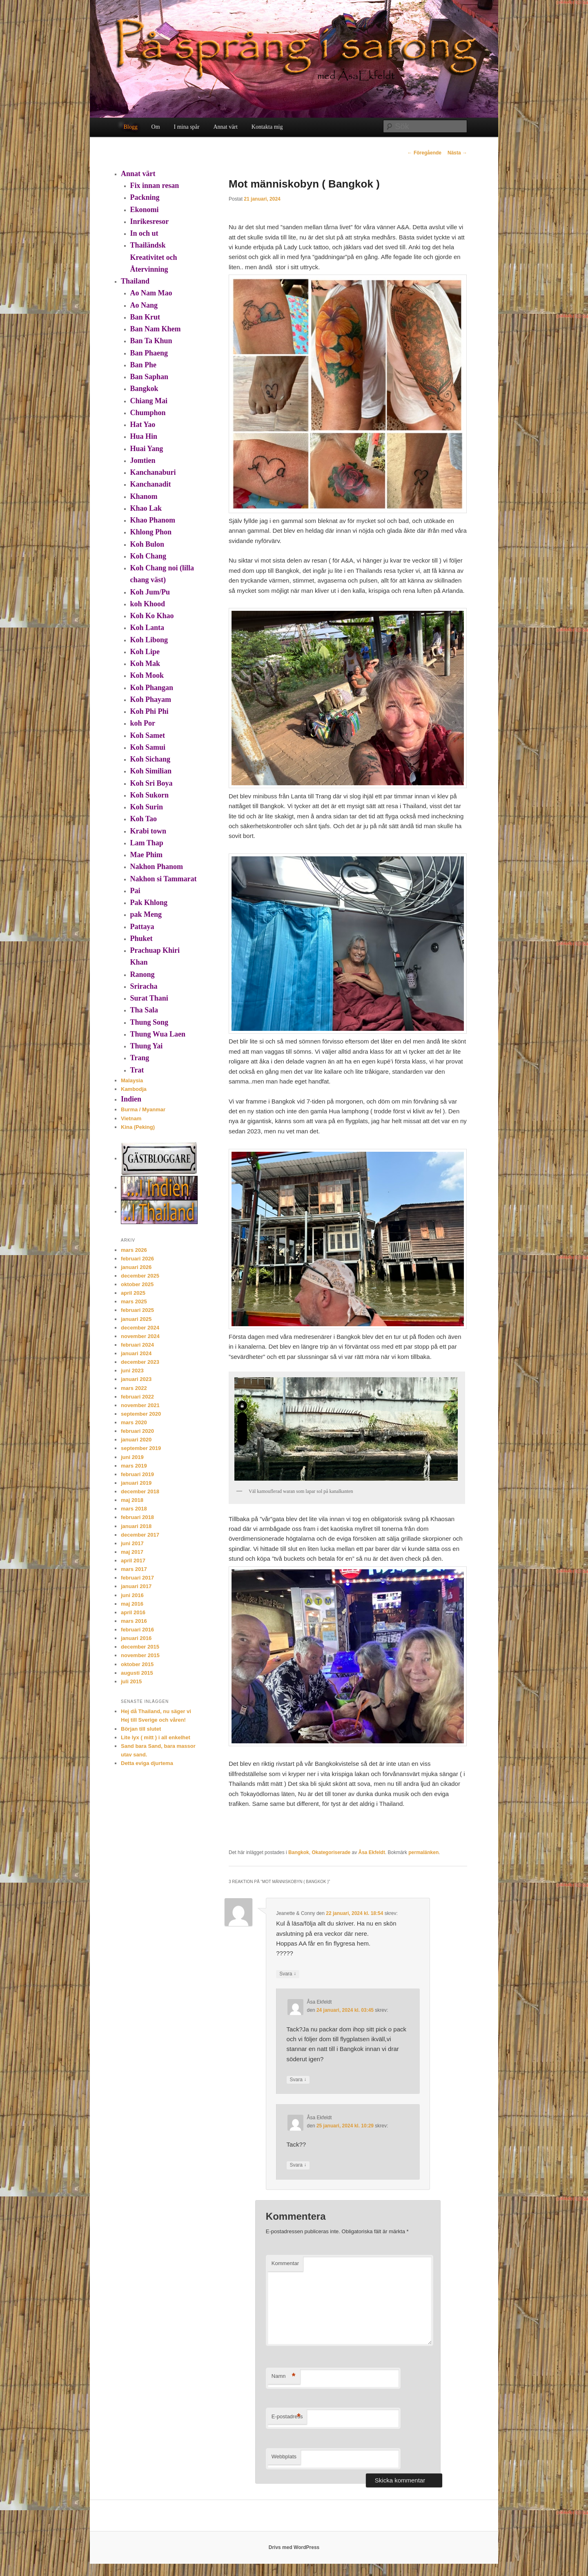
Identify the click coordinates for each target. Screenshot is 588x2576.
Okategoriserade (331, 1852)
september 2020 (141, 1414)
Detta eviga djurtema (147, 1763)
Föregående (424, 153)
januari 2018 (136, 1526)
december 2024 (140, 1328)
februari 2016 (137, 1629)
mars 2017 (134, 1569)
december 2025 (140, 1276)
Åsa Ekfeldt (372, 1852)
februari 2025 (137, 1310)
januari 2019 (136, 1483)
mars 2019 (134, 1466)
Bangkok (298, 1852)
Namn (284, 2376)
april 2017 (133, 1560)
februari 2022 (137, 1397)
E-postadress (287, 2417)
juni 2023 (132, 1370)
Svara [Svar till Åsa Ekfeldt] (298, 2080)
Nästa (457, 153)
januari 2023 (136, 1379)
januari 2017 (136, 1586)
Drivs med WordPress (294, 2547)
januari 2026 (136, 1267)
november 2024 (140, 1336)
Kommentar (285, 2263)
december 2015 (140, 1647)
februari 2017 (137, 1578)
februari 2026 (137, 1259)
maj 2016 (132, 1604)
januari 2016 (136, 1638)
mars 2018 (134, 1509)
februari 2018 (137, 1517)
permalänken (423, 1852)
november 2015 (140, 1655)
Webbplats (284, 2456)
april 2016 (133, 1612)
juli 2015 (131, 1681)
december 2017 (140, 1535)
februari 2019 (137, 1474)
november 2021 (140, 1405)
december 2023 (140, 1362)
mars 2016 (134, 1621)
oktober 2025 (137, 1284)
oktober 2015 (137, 1664)
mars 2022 (134, 1388)
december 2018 (140, 1491)
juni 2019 (132, 1457)
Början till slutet (141, 1729)
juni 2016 (132, 1595)
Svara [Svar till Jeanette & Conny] (287, 1974)
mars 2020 (134, 1422)
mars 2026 (134, 1250)
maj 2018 (132, 1500)
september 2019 (141, 1448)
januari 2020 (136, 1440)
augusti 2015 (137, 1673)
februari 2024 (137, 1345)
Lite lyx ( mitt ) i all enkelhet (155, 1737)
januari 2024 (136, 1353)
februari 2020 (137, 1431)
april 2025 (133, 1293)
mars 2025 (134, 1301)
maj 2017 (132, 1552)
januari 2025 (136, 1319)
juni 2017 (132, 1543)
